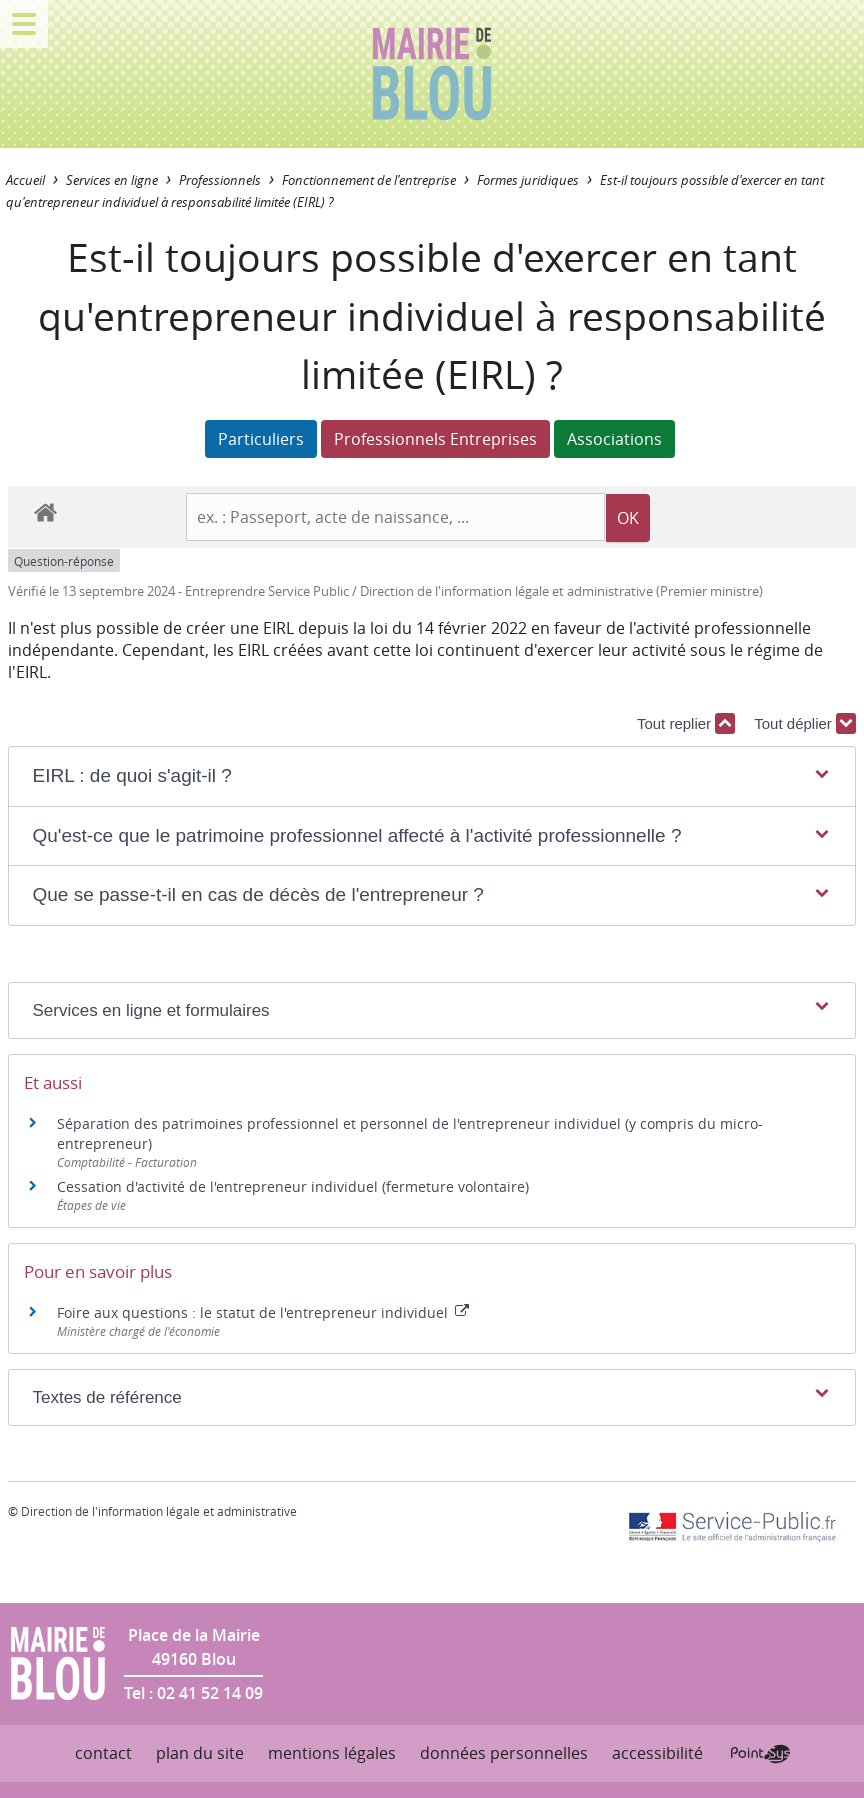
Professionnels (220, 180)
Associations (614, 439)
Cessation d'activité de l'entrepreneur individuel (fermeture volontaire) (293, 1186)
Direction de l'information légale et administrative (159, 1511)
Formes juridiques (528, 180)
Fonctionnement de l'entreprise (369, 180)
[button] (431, 776)
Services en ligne (112, 180)
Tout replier (686, 723)
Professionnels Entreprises (435, 439)
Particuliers (261, 439)
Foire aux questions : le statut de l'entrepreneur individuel (263, 1312)
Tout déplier (805, 723)
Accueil (25, 180)
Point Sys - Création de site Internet (760, 1754)
